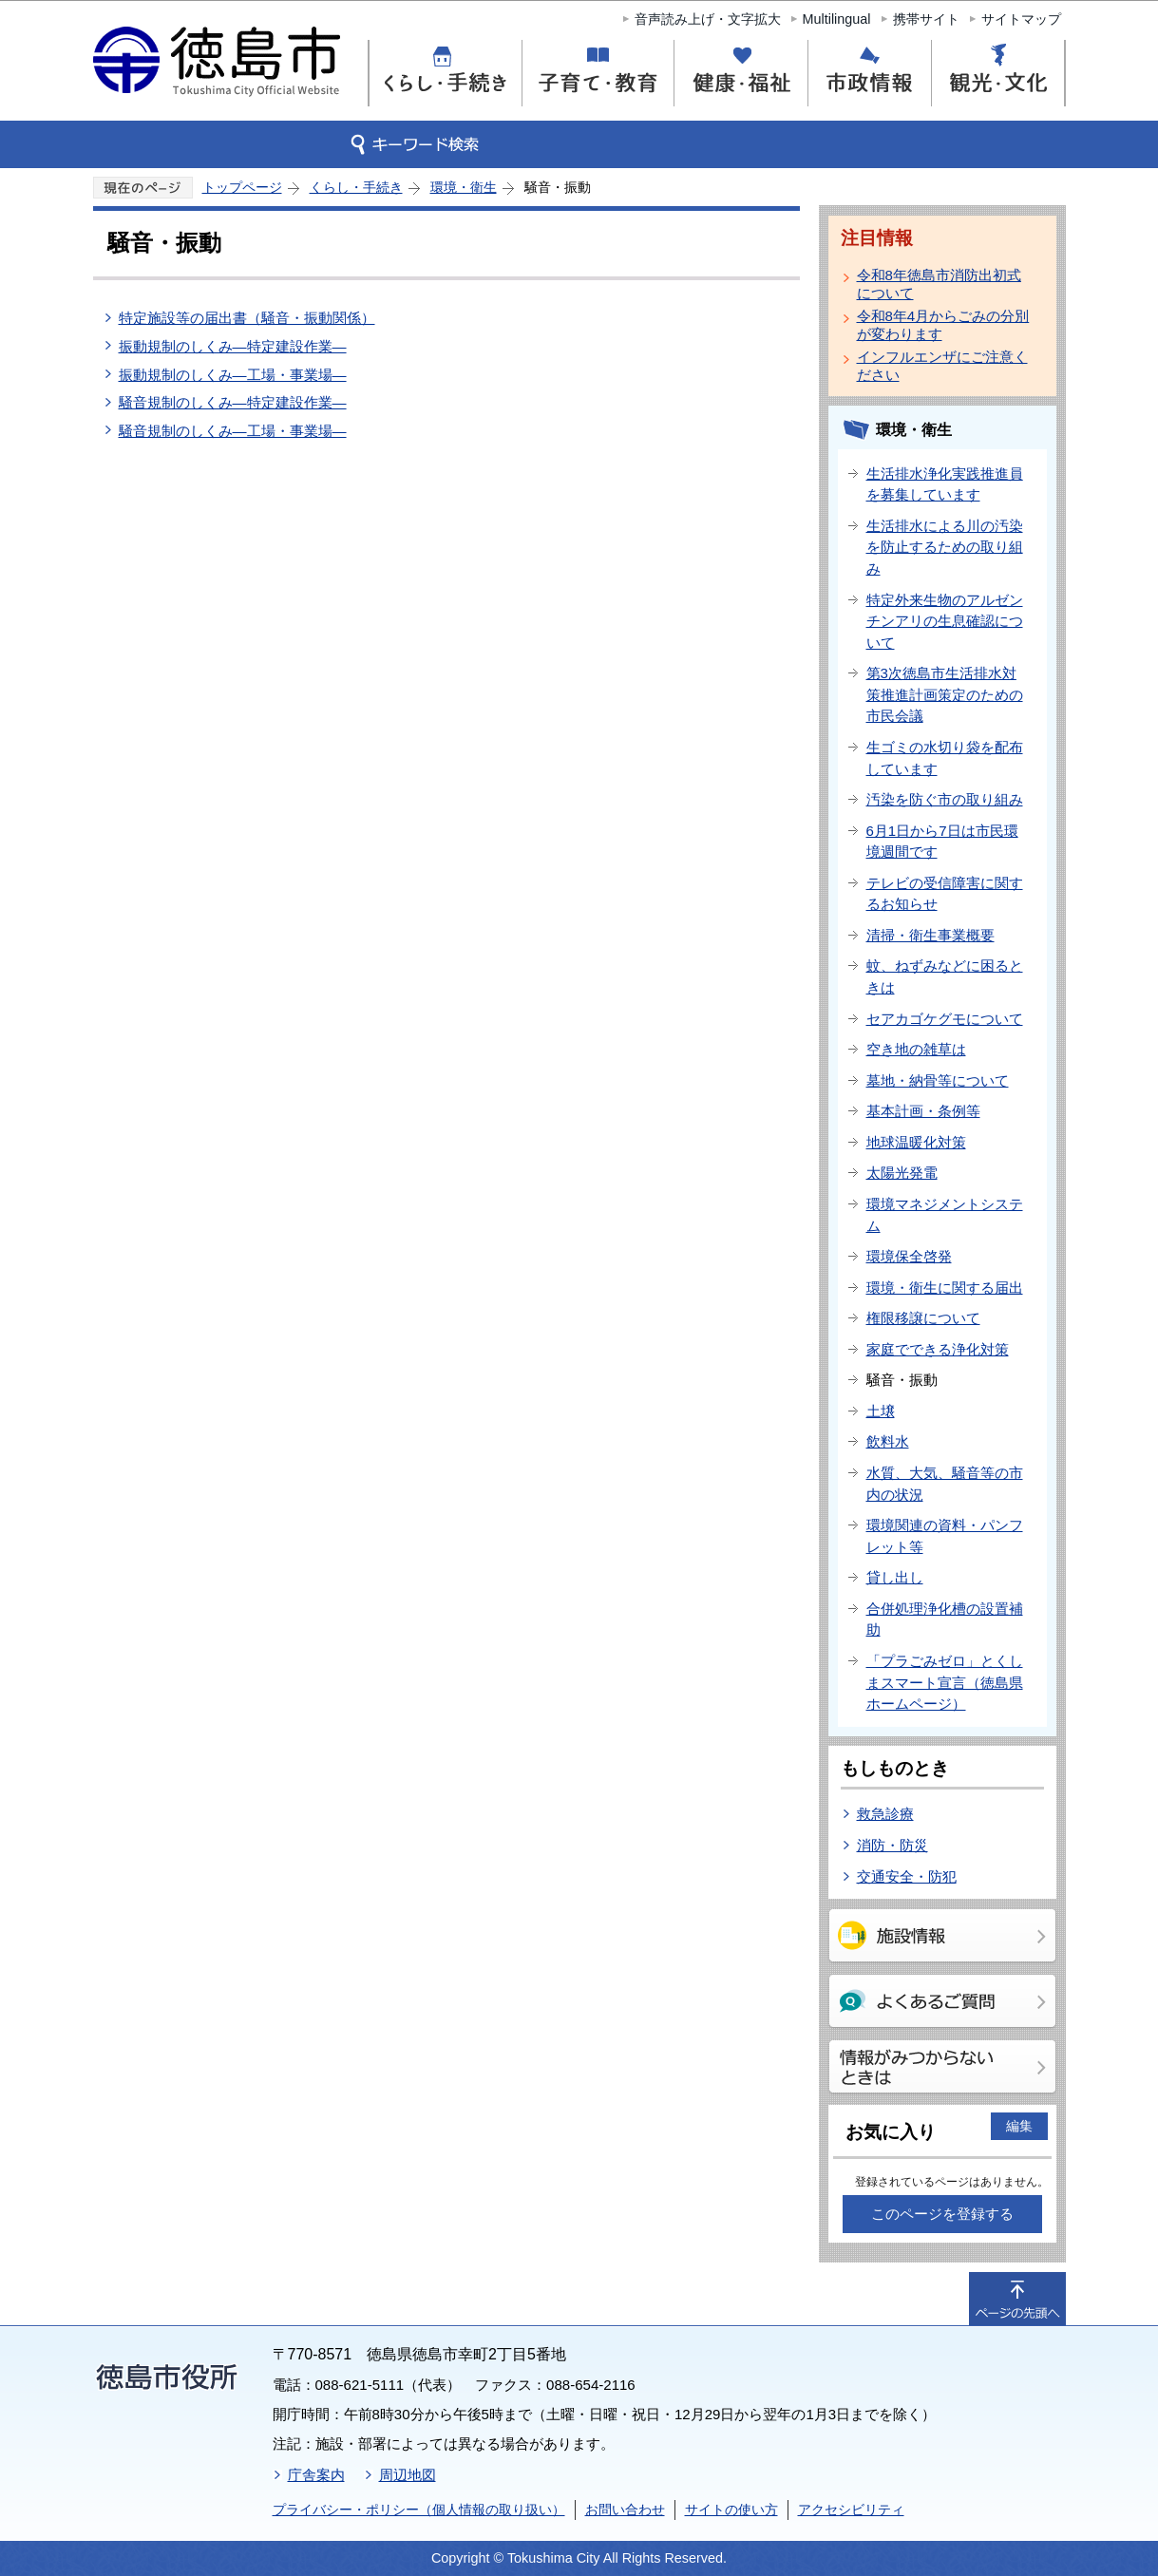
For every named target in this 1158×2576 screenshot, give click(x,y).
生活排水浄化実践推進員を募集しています (944, 484)
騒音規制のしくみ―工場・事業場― (233, 431)
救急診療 (885, 1814)
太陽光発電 (902, 1173)
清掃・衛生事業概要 (930, 935)
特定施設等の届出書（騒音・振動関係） (247, 318)
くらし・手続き (356, 187)
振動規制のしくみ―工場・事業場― (233, 375)
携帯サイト (926, 19)
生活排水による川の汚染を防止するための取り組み (944, 547)
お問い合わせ (625, 2509)
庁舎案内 (316, 2475)
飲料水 (887, 1441)
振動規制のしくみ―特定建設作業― (233, 346)
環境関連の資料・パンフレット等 (944, 1536)
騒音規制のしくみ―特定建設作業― (233, 402)
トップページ (242, 187)
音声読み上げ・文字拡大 (708, 19)
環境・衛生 (463, 187)
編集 (1019, 2125)
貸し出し (894, 1577)
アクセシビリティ (851, 2509)
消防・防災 (892, 1845)
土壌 (880, 1411)
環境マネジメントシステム (944, 1215)
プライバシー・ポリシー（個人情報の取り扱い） (419, 2509)
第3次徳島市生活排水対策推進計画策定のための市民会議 (944, 694)
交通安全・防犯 (907, 1876)
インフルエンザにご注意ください (942, 366)
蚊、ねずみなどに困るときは (944, 976)
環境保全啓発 (909, 1256)
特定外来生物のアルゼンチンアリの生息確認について (944, 621)
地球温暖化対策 (916, 1142)
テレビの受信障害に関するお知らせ (944, 894)
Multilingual (837, 19)
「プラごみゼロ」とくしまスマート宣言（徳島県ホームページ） (944, 1682)
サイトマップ (1021, 19)
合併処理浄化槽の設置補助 (944, 1619)
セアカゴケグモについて (944, 1019)
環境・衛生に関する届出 (944, 1287)
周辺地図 (407, 2475)
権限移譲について (923, 1318)
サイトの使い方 (731, 2509)
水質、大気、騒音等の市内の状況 (944, 1484)
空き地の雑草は (916, 1049)
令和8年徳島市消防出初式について (939, 284)
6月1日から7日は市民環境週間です (942, 842)
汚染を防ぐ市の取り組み (944, 799)
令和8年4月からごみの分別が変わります (943, 325)
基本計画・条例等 (923, 1111)
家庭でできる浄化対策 (937, 1349)
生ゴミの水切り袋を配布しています (944, 758)
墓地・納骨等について (937, 1080)
